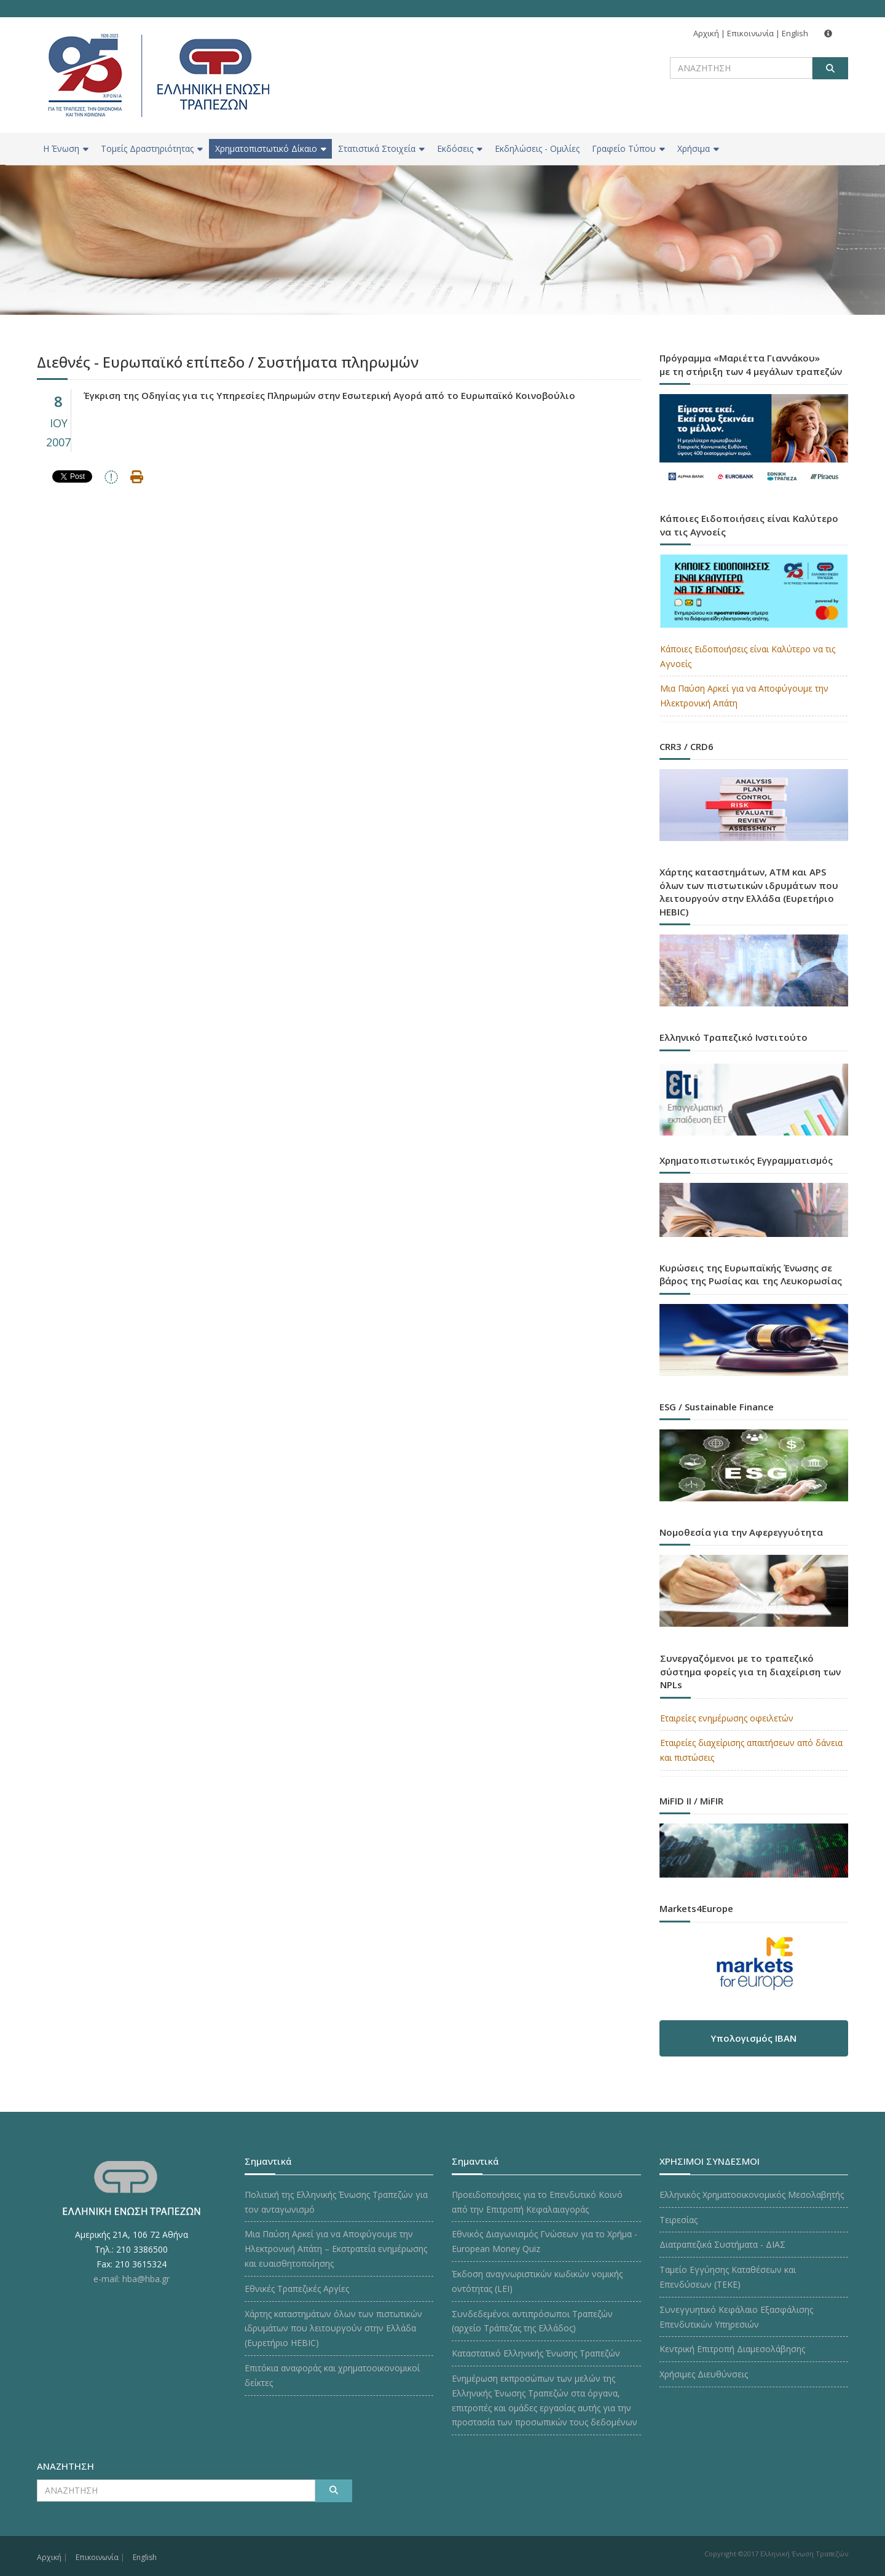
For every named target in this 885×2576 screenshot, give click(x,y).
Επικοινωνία (750, 33)
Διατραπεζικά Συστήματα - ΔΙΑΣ (722, 2244)
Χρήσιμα (698, 148)
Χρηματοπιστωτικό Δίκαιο (270, 148)
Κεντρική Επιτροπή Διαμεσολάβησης (732, 2349)
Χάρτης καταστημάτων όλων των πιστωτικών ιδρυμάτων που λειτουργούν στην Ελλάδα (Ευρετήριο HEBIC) (333, 2328)
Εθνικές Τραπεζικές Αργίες (297, 2288)
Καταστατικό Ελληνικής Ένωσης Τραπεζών (536, 2353)
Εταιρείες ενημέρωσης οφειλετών (726, 1718)
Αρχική (706, 33)
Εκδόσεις (459, 148)
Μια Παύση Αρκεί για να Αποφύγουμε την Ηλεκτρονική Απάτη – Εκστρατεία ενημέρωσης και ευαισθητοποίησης (336, 2248)
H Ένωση (65, 148)
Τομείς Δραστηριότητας (152, 148)
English (795, 33)
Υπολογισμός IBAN (753, 2038)
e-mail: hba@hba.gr (131, 2279)
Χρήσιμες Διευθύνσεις (703, 2374)
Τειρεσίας (678, 2220)
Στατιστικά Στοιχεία (381, 148)
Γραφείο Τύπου (628, 148)
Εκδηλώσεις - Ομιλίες (537, 148)
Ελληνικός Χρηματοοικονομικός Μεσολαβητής (751, 2194)
